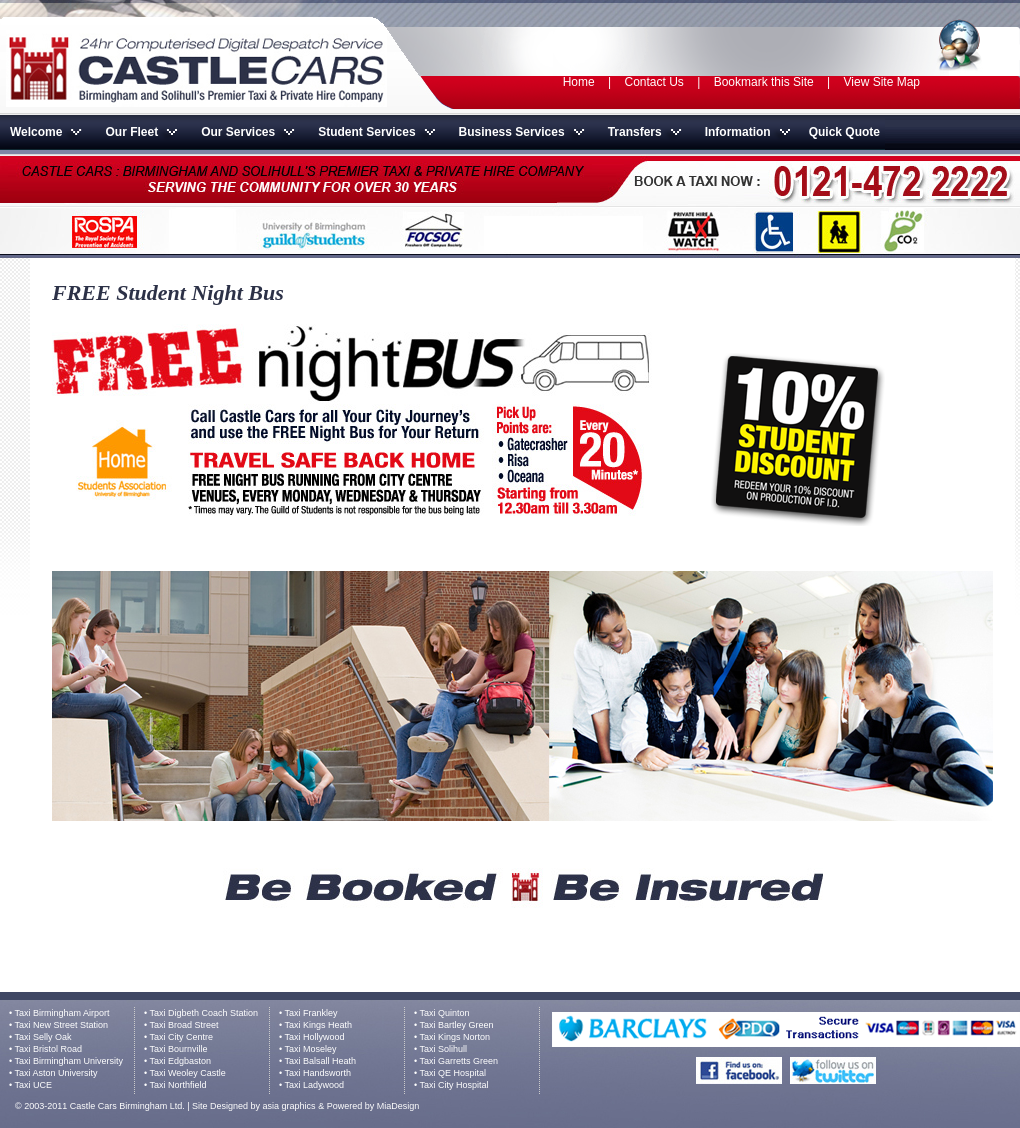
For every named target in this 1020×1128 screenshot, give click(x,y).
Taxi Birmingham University (69, 1061)
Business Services (512, 132)
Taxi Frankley (311, 1013)
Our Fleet (131, 132)
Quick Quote (844, 132)
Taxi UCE (34, 1085)
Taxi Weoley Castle (188, 1073)
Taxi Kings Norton (455, 1037)
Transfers (635, 132)
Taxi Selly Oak (43, 1037)
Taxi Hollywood (315, 1037)
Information (738, 132)
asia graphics (289, 1106)
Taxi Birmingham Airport (62, 1013)
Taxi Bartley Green (457, 1025)
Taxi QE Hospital (453, 1073)
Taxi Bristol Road (49, 1049)
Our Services (238, 132)
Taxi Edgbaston (181, 1061)
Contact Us (656, 82)
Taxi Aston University (56, 1073)
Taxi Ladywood (315, 1085)
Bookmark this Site (764, 82)
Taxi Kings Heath (319, 1025)
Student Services (366, 132)
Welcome (36, 132)
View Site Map (882, 82)
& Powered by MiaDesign (368, 1106)
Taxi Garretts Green (459, 1061)
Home (579, 82)
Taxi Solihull (444, 1049)
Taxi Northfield (178, 1085)
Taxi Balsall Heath (321, 1061)
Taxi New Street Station (62, 1025)
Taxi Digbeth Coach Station (204, 1013)
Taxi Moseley (311, 1049)
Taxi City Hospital (454, 1085)
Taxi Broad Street (184, 1025)
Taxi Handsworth (318, 1073)
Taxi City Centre (182, 1037)
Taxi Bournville (179, 1049)
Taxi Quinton (445, 1013)
